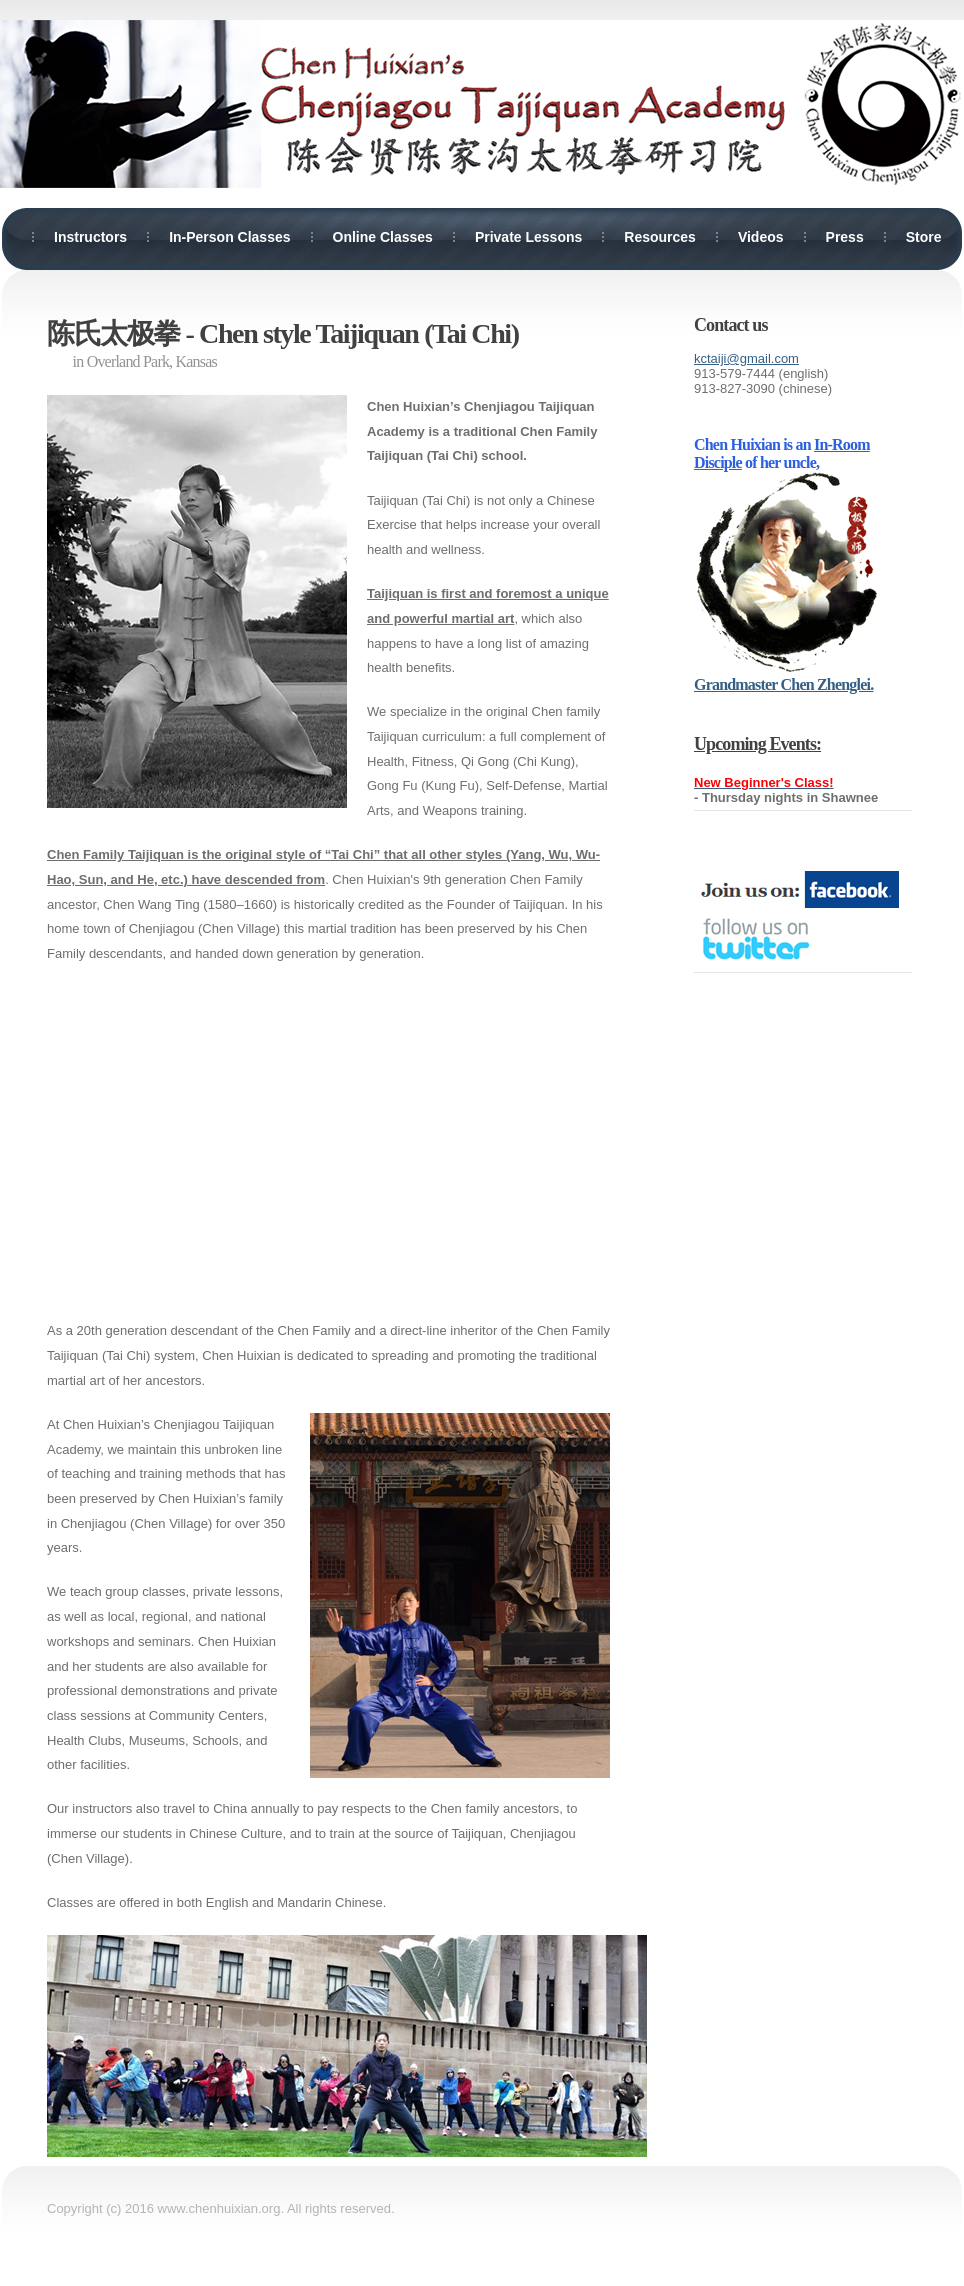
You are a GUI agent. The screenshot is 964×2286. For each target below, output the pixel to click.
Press (845, 237)
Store (924, 237)
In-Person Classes (229, 237)
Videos (761, 237)
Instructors (90, 237)
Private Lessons (528, 237)
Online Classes (383, 237)
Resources (660, 237)
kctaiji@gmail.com (746, 358)
